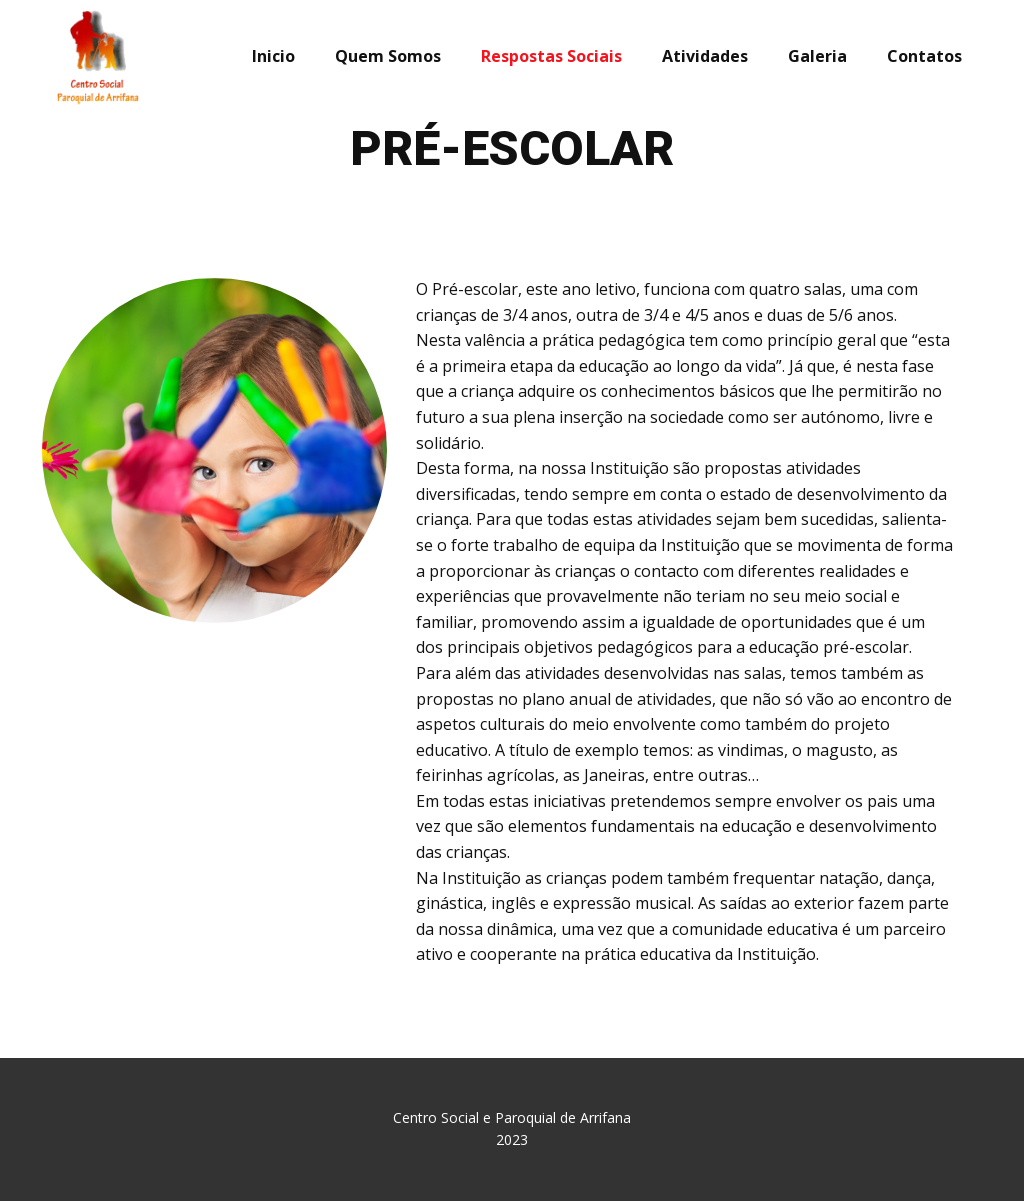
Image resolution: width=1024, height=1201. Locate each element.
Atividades (705, 56)
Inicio (273, 56)
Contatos (924, 56)
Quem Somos (388, 56)
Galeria (817, 56)
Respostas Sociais (551, 56)
